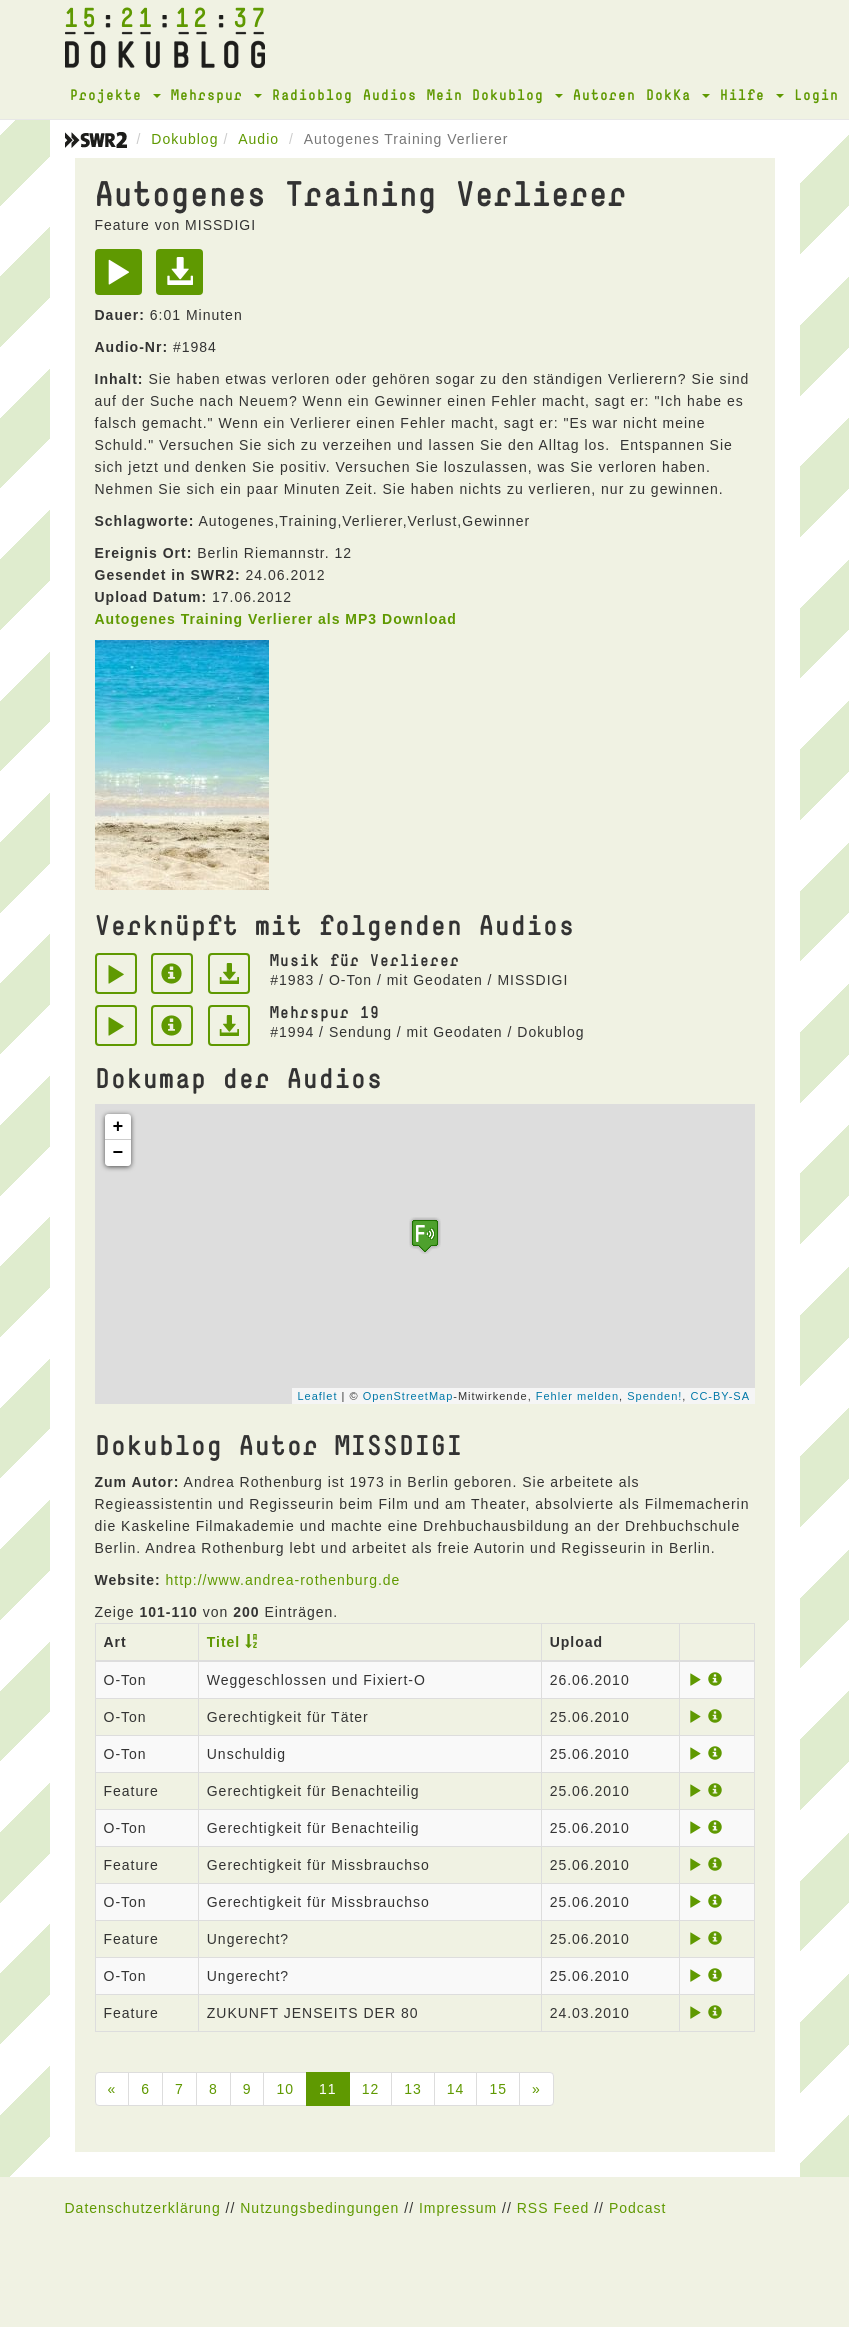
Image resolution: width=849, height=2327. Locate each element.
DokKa (678, 94)
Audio (258, 139)
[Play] (123, 279)
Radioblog (312, 94)
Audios (390, 94)
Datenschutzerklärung (143, 2208)
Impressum (458, 2208)
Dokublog (184, 139)
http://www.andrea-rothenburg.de (282, 1580)
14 (456, 2089)
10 (285, 2089)
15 (498, 2089)
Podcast (638, 2208)
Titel (224, 1642)
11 (328, 2089)
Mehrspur (216, 94)
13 (413, 2089)
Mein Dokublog (495, 94)
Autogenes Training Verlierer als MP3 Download (276, 619)
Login (816, 94)
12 (371, 2089)
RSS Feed (553, 2208)
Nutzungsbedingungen (319, 2208)
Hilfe (752, 94)
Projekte (115, 94)
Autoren (604, 94)
